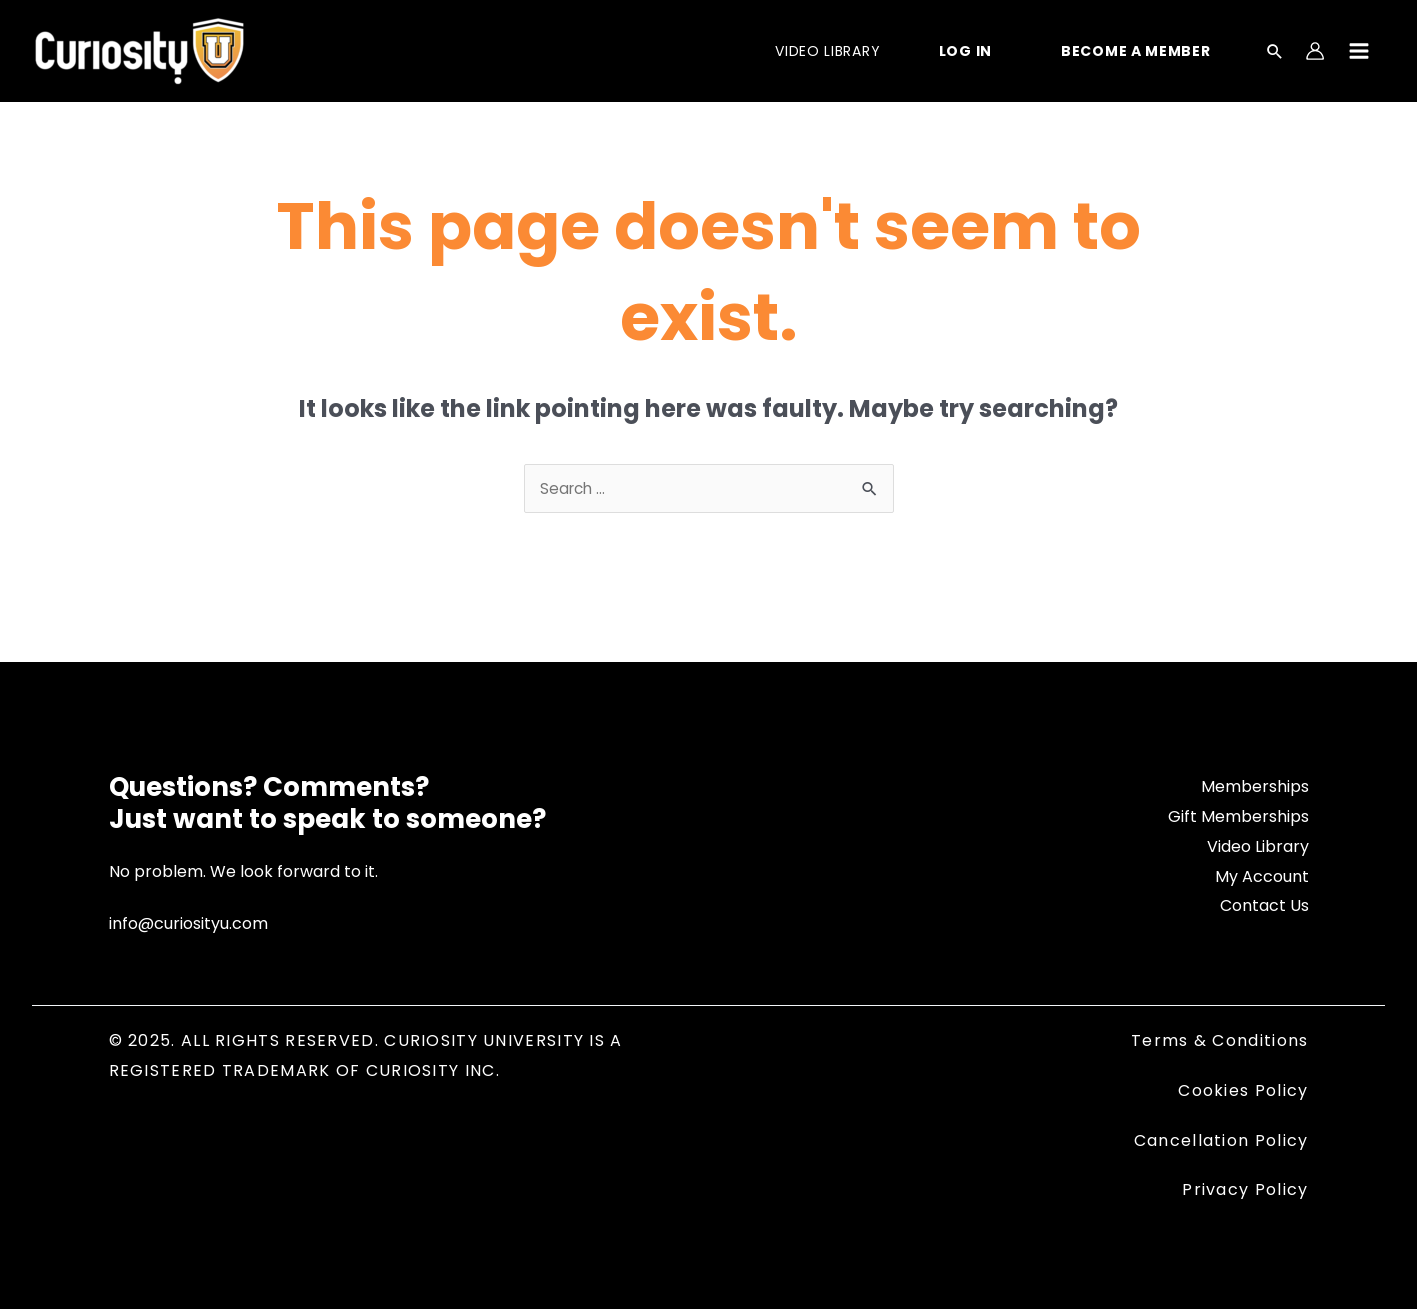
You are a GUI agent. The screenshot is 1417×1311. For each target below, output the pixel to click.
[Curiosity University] (139, 49)
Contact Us (1264, 907)
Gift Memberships (1238, 818)
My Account (1262, 878)
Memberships (1255, 788)
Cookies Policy (1243, 1092)
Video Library (1258, 848)
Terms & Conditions (1219, 1042)
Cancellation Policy (1221, 1142)
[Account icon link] (1315, 51)
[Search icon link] (1275, 53)
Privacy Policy (1245, 1191)
